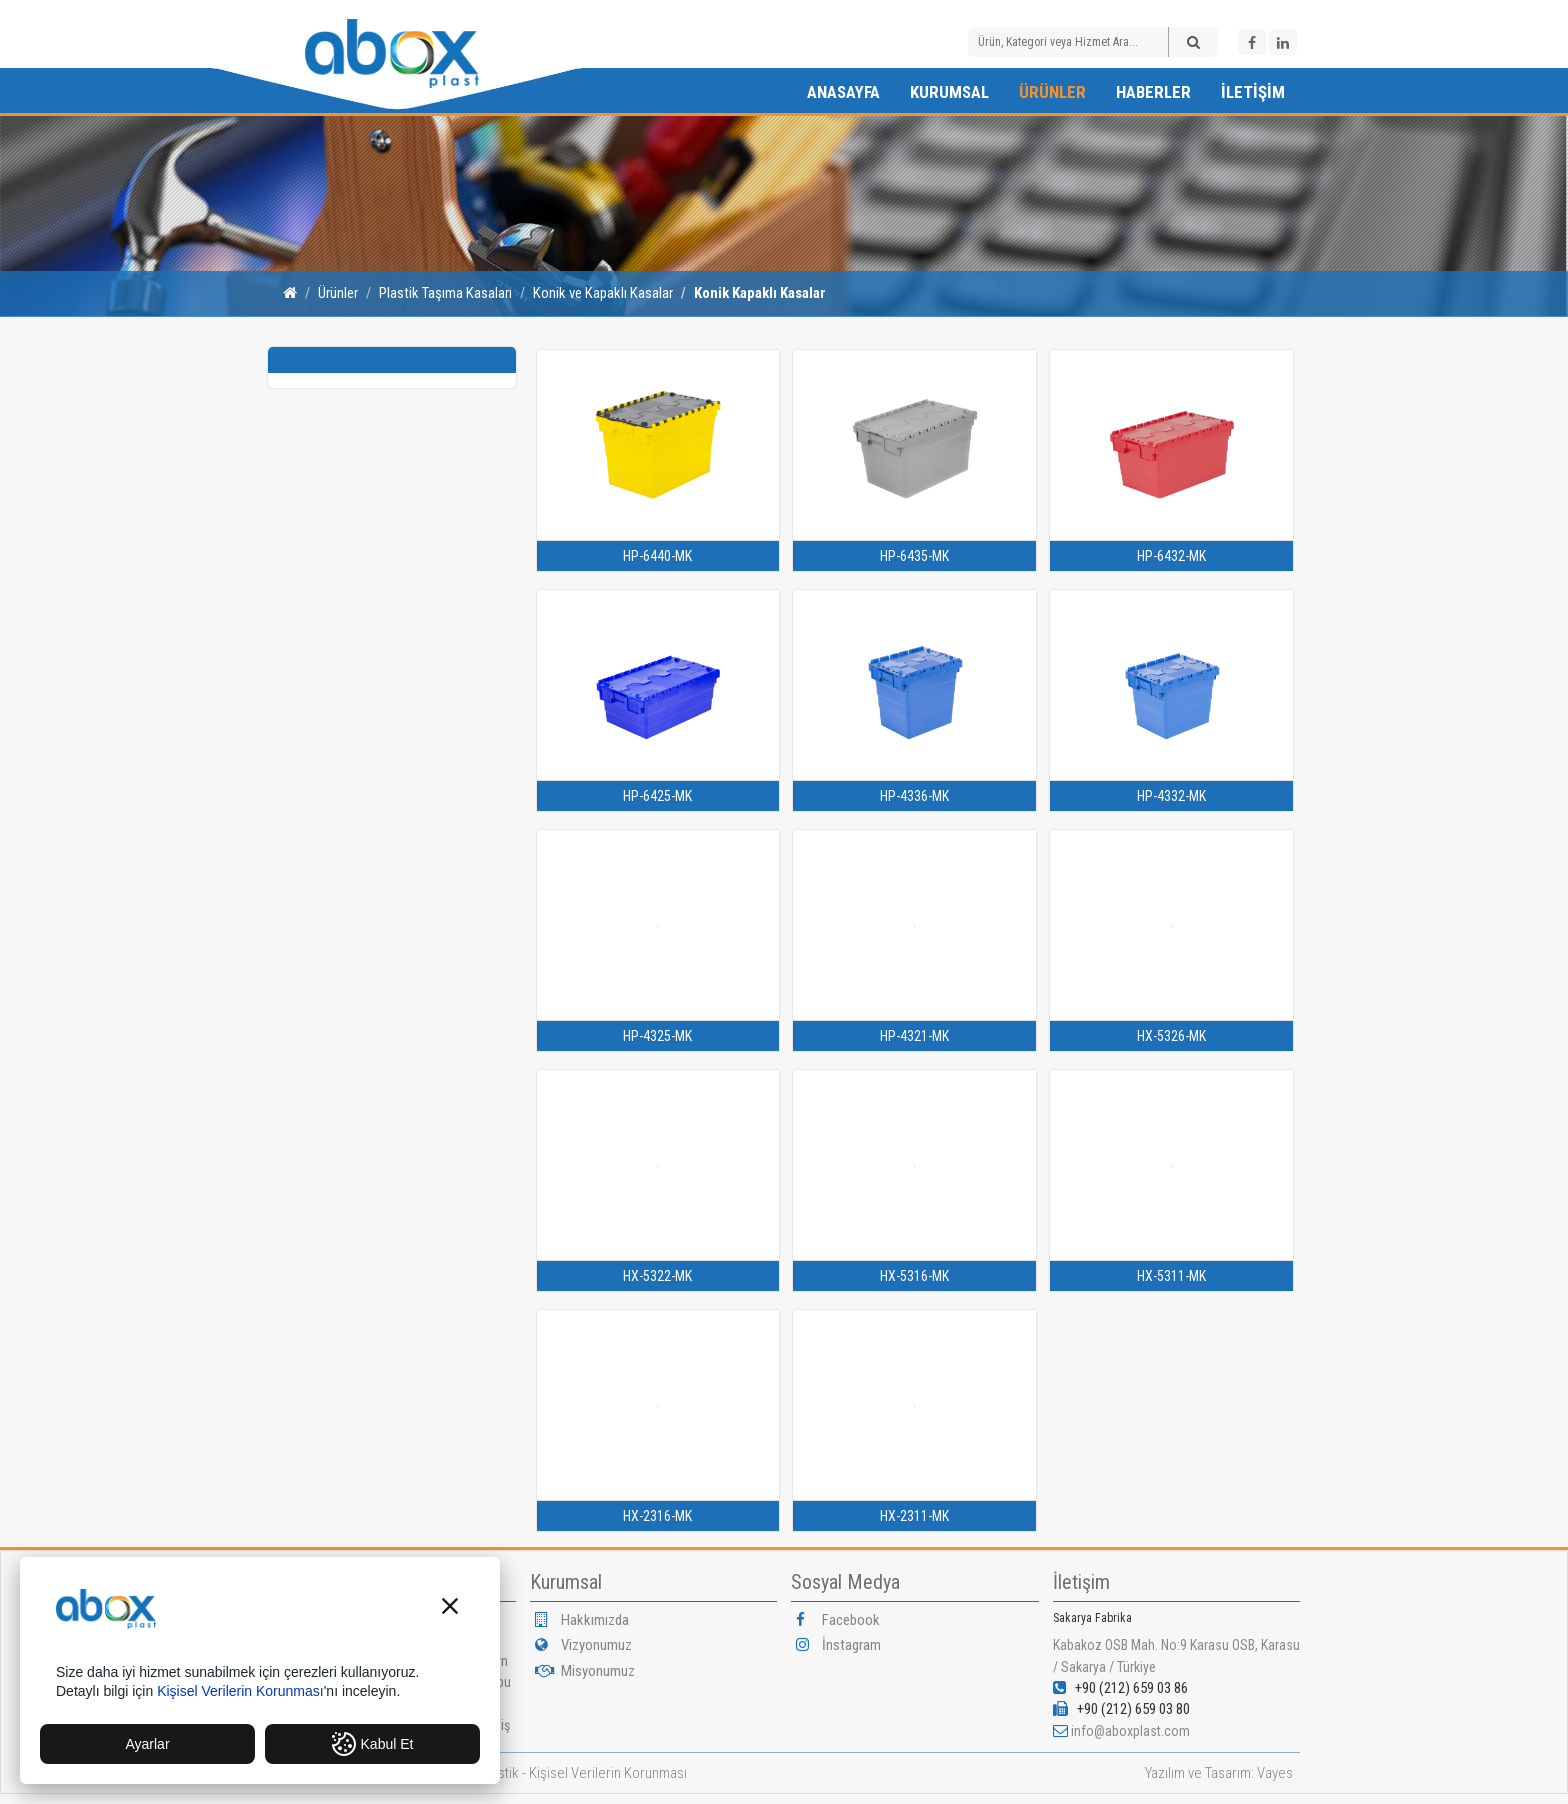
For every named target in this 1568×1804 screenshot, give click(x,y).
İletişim (1253, 92)
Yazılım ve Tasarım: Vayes (1219, 1773)
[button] (450, 1608)
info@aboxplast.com (1130, 1731)
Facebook (838, 1620)
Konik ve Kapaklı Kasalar (603, 293)
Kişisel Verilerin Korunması (608, 1773)
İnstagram (838, 1645)
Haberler (1153, 92)
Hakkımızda (582, 1620)
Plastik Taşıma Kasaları (445, 293)
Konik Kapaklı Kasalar (760, 293)
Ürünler (1052, 92)
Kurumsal (949, 92)
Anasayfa (843, 92)
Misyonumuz (585, 1671)
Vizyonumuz (583, 1645)
